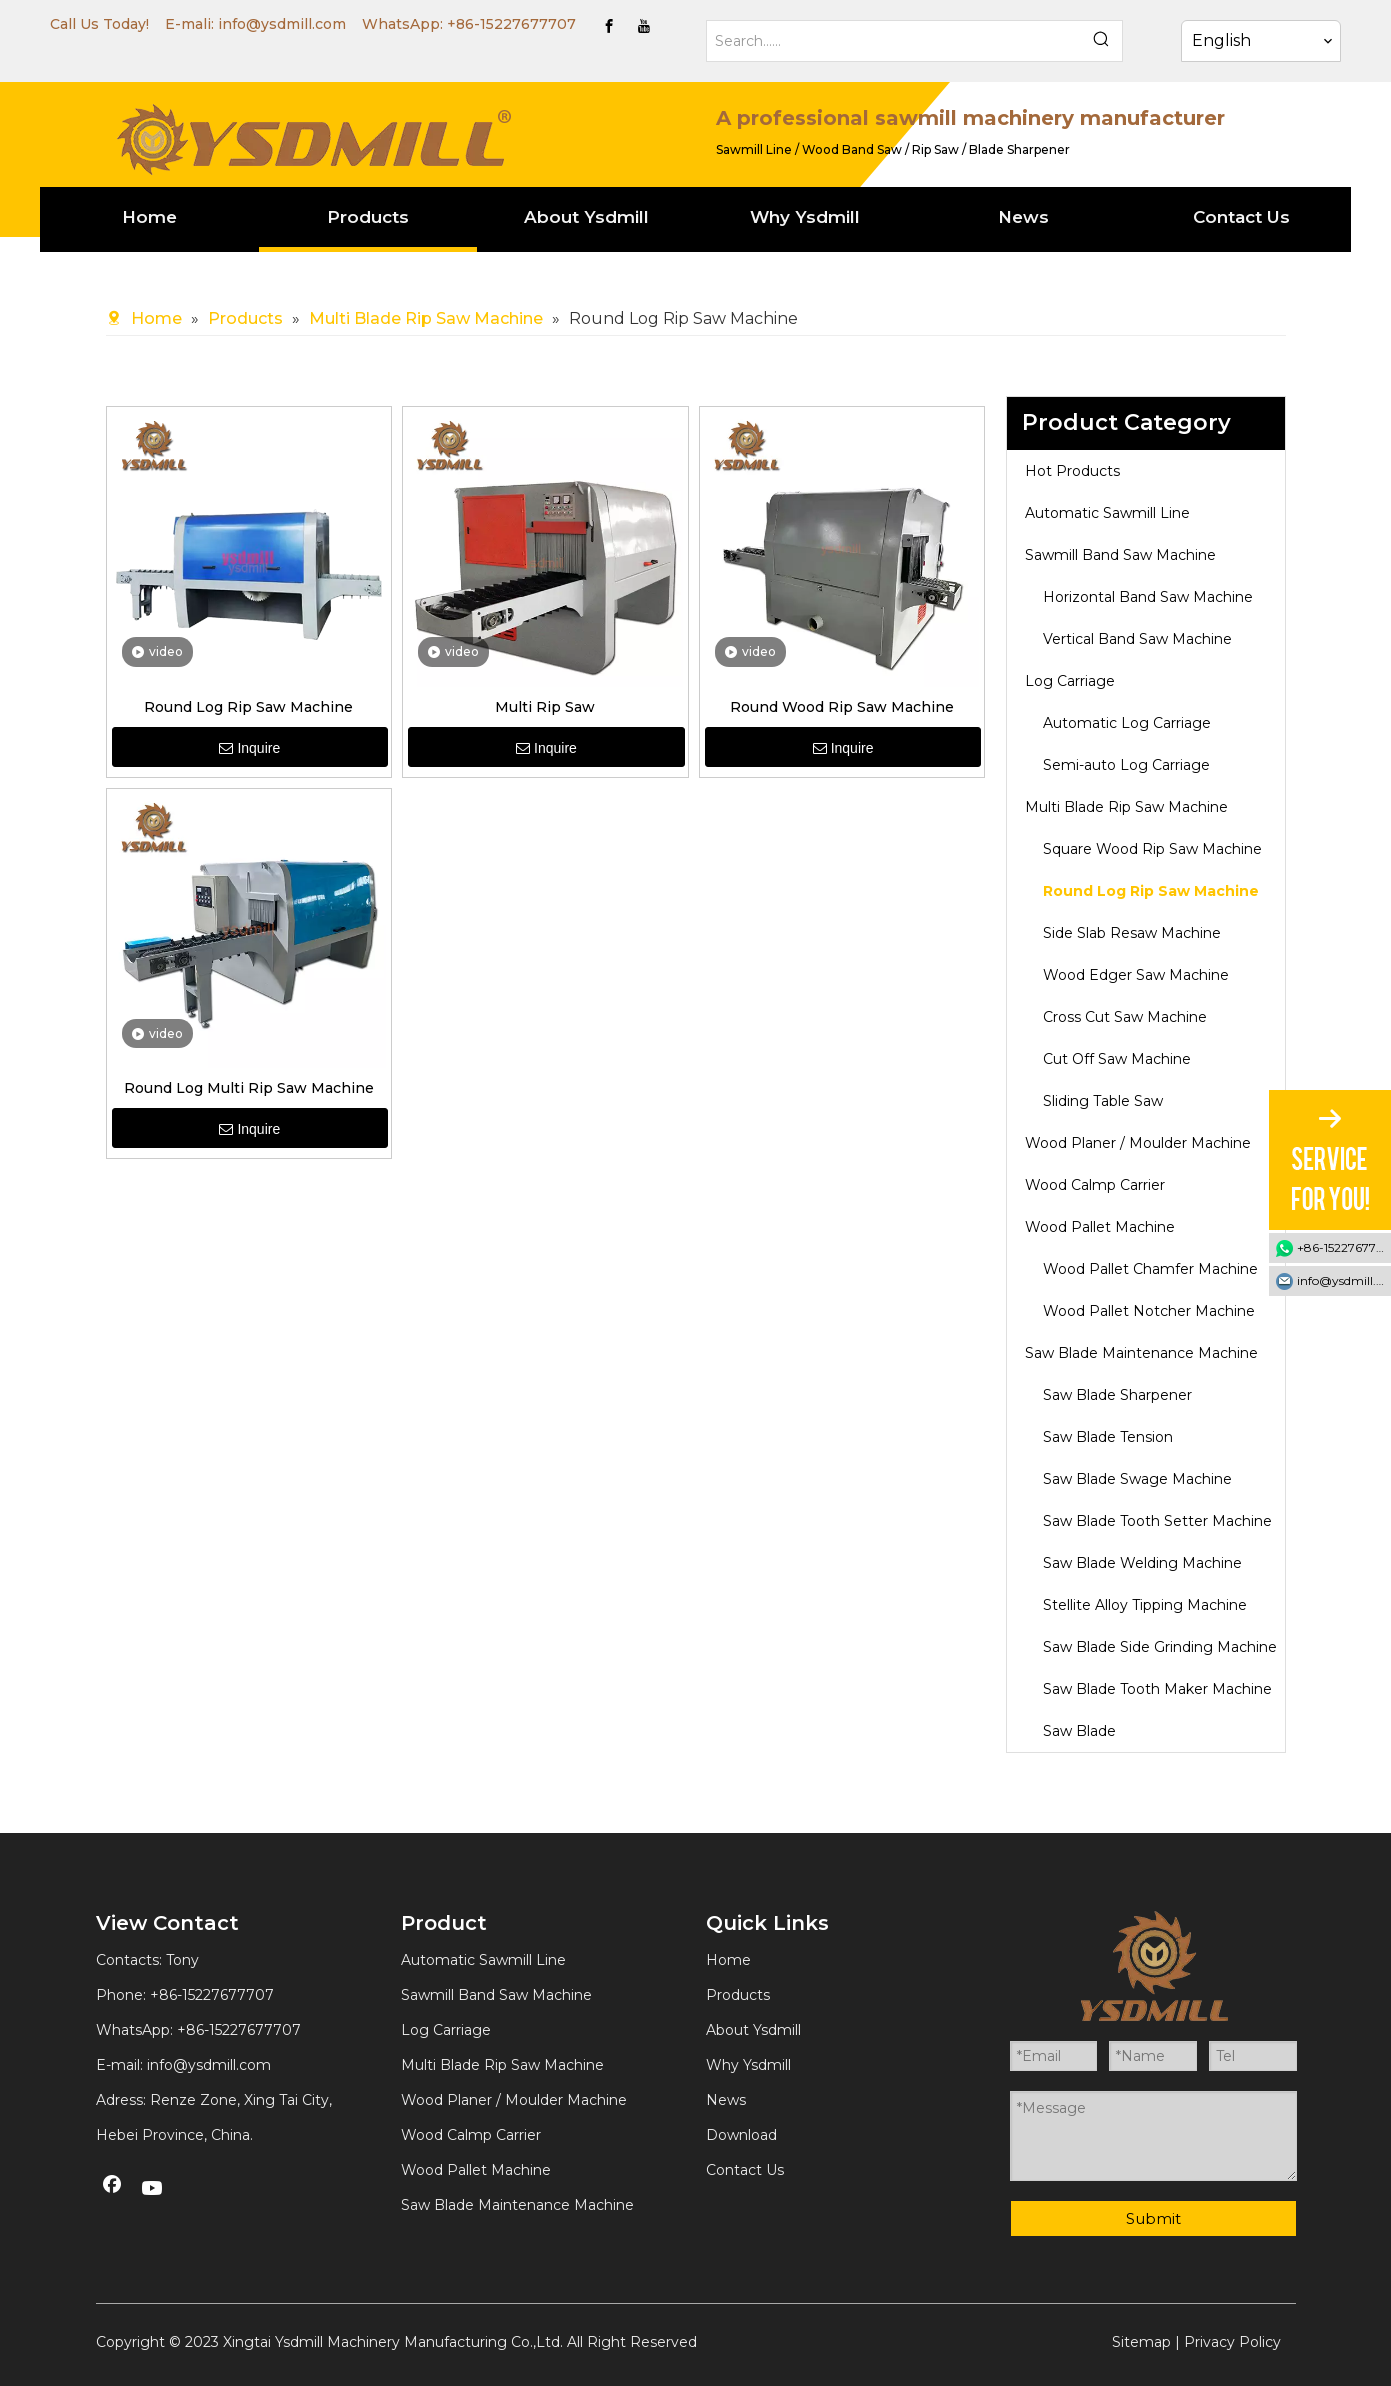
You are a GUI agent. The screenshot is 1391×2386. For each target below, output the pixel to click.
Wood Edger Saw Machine (1136, 975)
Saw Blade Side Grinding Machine (1160, 1647)
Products (738, 1995)
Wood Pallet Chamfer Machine (1150, 1269)
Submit (1153, 2218)
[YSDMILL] (313, 137)
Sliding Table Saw (1103, 1101)
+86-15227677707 (511, 24)
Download (741, 2135)
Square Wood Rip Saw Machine (1152, 849)
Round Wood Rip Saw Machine (842, 707)
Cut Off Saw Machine (1117, 1059)
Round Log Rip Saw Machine (248, 707)
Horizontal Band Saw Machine (1148, 597)
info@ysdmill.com (282, 24)
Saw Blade (1079, 1731)
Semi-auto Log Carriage (1126, 765)
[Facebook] (609, 26)
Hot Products (1072, 471)
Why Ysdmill (748, 2065)
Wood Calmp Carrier (1095, 1185)
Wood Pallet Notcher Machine (1149, 1311)
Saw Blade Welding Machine (1142, 1563)
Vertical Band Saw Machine (1137, 639)
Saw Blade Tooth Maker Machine (1157, 1689)
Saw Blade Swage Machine (1137, 1479)
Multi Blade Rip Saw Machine (1126, 807)
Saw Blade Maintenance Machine (1141, 1353)
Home (728, 1960)
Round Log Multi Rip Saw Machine (249, 1088)
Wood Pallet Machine (1100, 1227)
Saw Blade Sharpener (1117, 1395)
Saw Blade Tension (1108, 1437)
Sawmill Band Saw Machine (1120, 555)
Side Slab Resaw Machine (1132, 933)
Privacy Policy (1232, 2342)
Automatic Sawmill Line (1107, 513)
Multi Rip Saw (545, 707)
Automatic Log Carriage (1127, 723)
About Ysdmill (753, 2030)
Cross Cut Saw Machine (1125, 1017)
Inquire (249, 748)
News (726, 2100)
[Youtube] (644, 26)
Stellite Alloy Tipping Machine (1145, 1605)
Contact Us (745, 2170)
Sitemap (1141, 2342)
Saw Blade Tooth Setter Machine (1157, 1521)
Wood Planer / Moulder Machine (1138, 1143)
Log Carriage (1070, 681)
